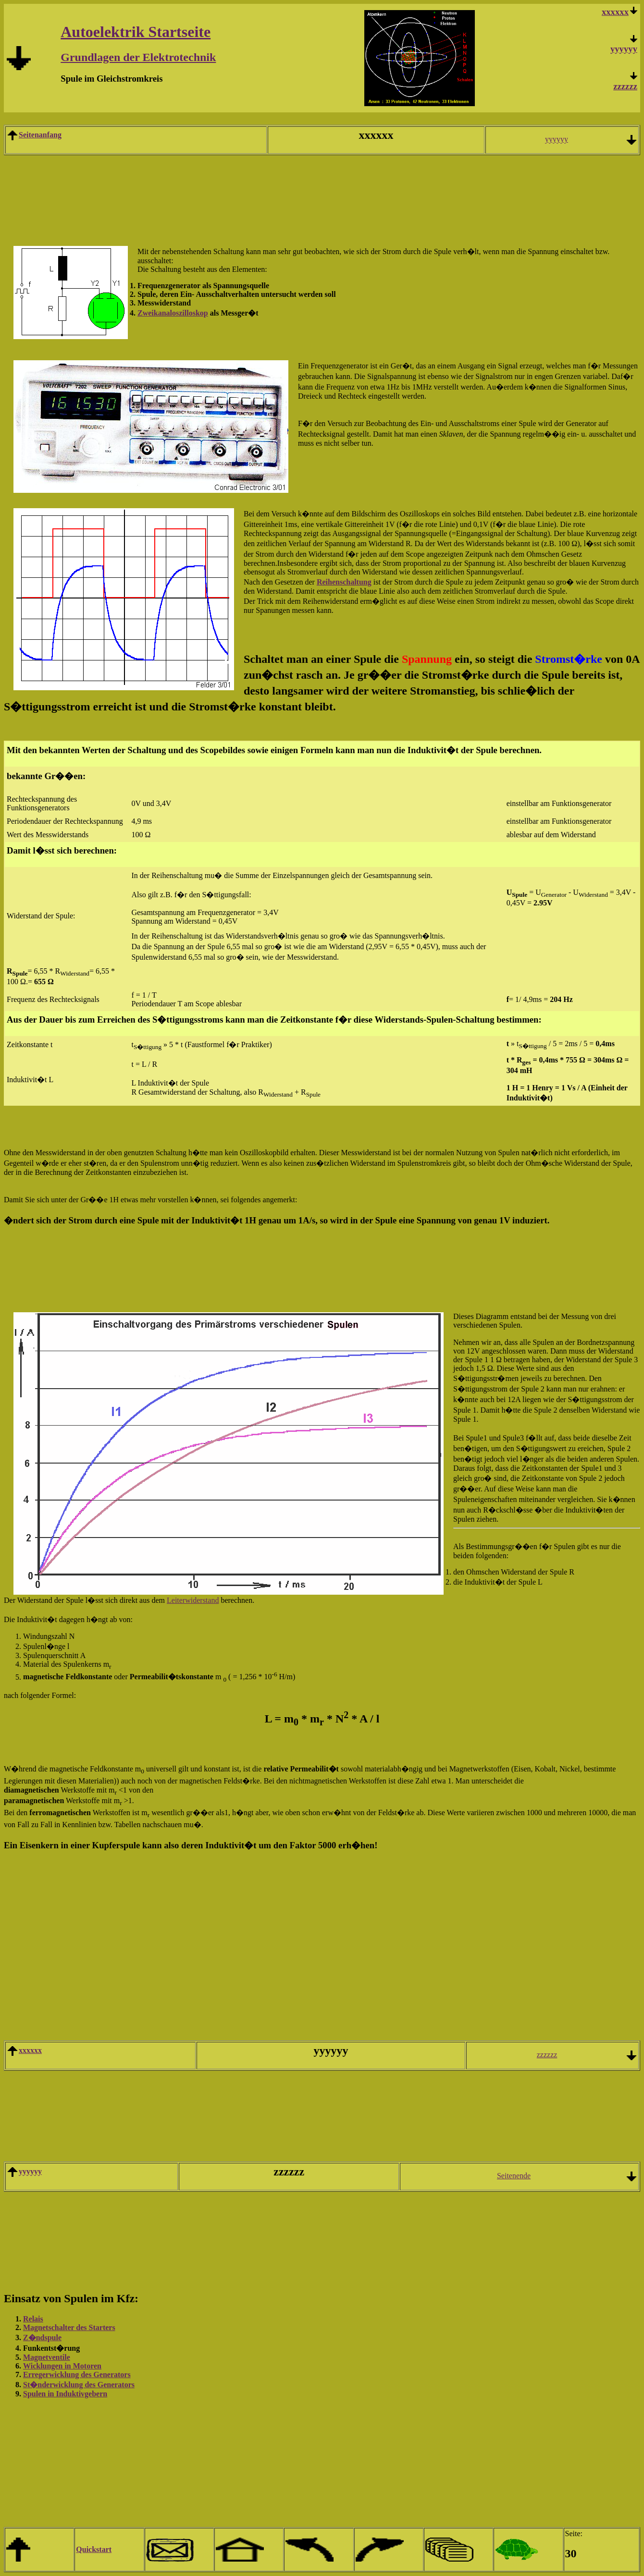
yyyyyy (623, 49)
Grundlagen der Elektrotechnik (138, 57)
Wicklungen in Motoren (62, 2366)
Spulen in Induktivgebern (65, 2394)
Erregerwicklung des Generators (77, 2374)
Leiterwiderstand (193, 1600)
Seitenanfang (40, 135)
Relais (33, 2319)
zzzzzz (625, 86)
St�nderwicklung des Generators (79, 2385)
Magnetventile (46, 2357)
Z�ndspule (42, 2337)
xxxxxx (30, 2050)
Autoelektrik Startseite (136, 31)
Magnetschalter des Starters (69, 2327)
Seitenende (514, 2176)
